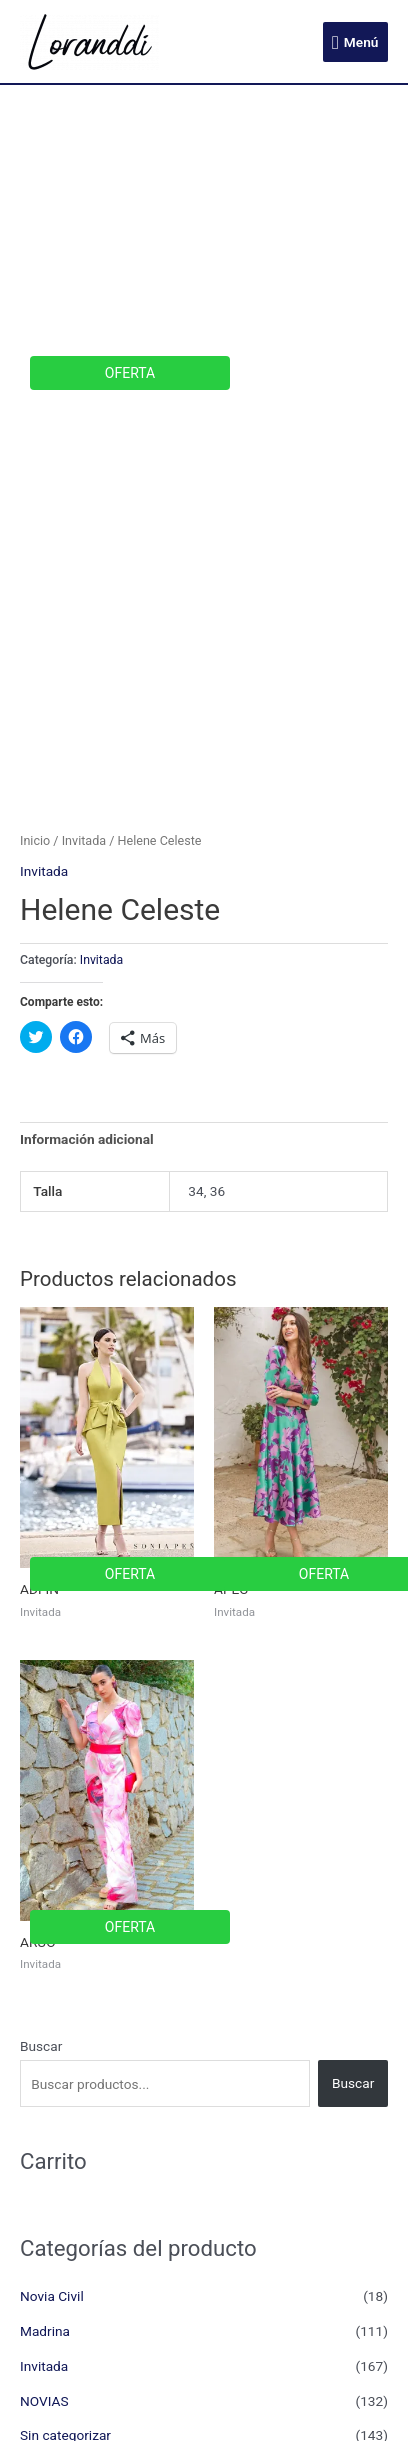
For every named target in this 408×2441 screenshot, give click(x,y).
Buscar (41, 2046)
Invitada (84, 840)
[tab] (204, 1140)
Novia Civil (52, 2296)
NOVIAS (44, 2401)
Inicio (35, 840)
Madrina (45, 2331)
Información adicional (87, 1139)
